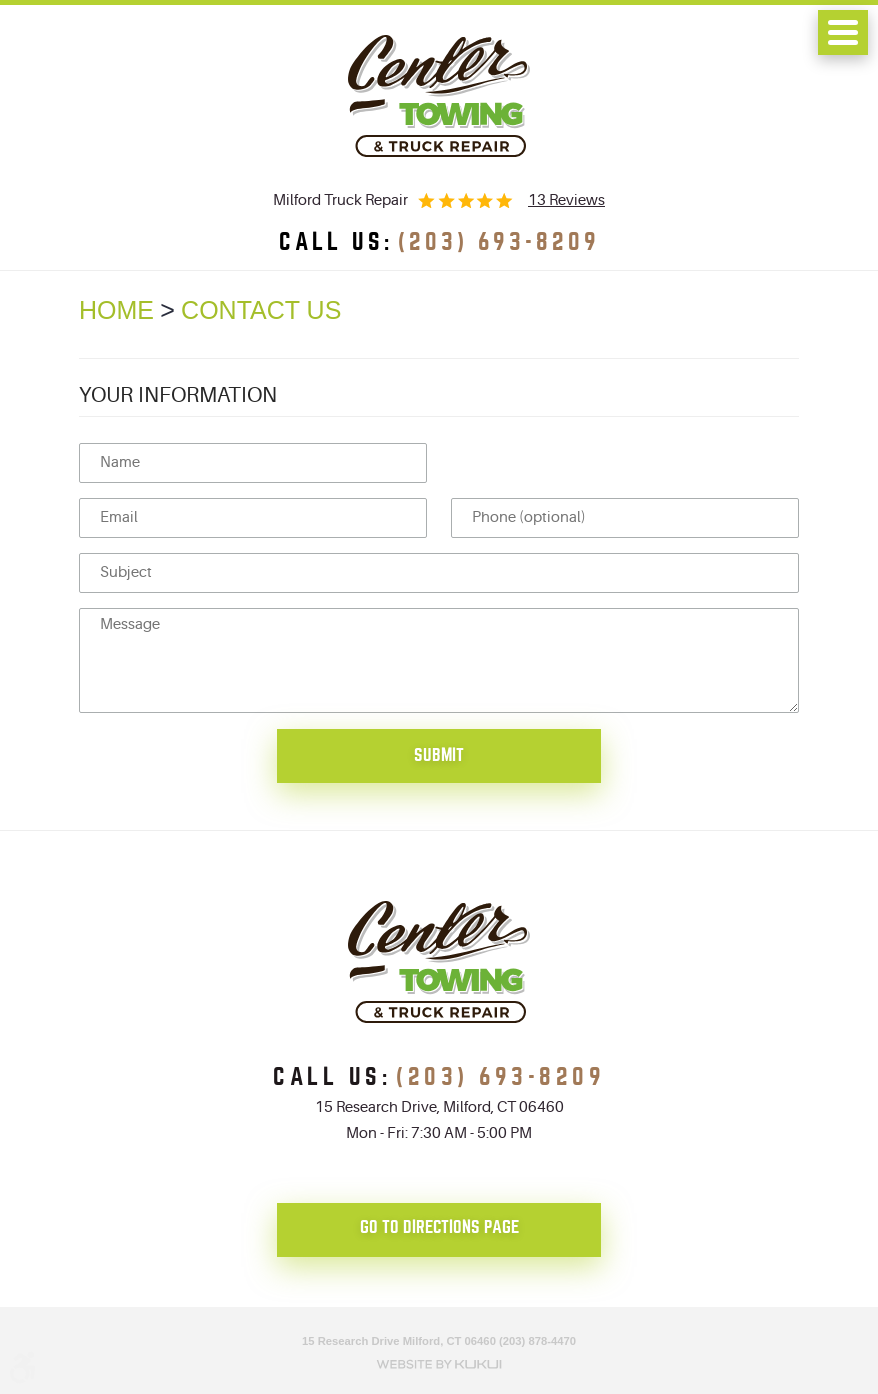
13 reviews (566, 200)
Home (116, 310)
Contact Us (261, 310)
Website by (439, 1362)
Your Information (178, 395)
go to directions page (439, 1227)
